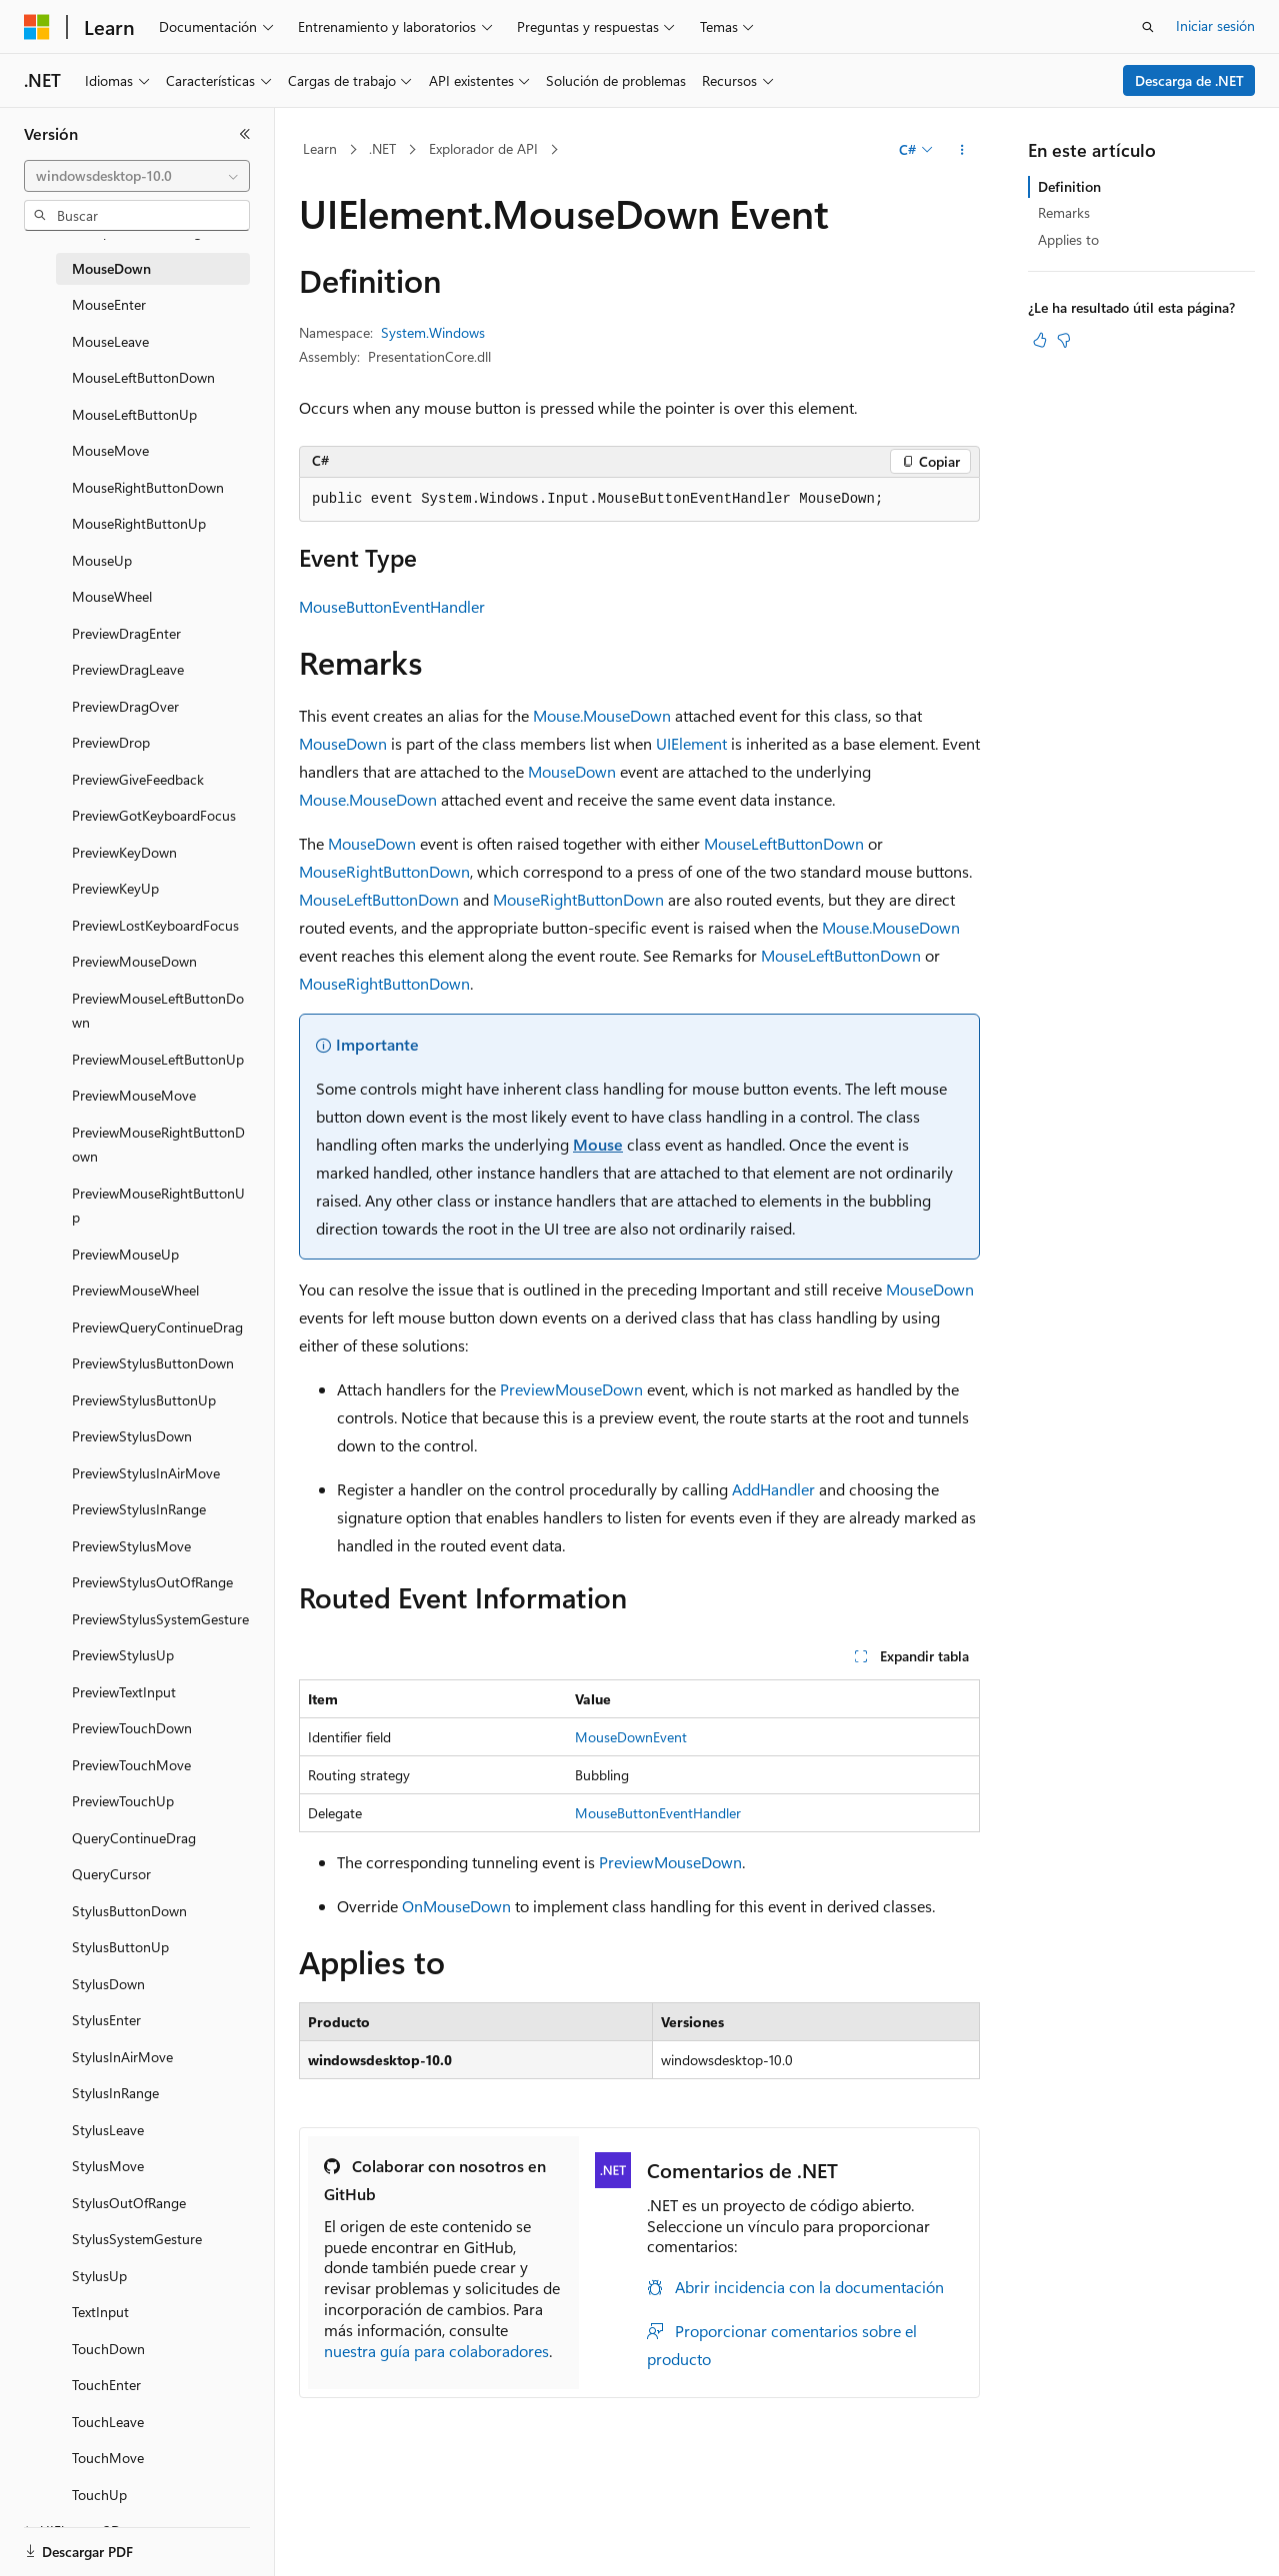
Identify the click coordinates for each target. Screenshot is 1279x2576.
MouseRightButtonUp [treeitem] (139, 523)
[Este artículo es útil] (1040, 340)
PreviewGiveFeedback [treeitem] (138, 779)
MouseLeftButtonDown (784, 843)
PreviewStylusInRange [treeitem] (139, 1508)
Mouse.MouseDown (602, 715)
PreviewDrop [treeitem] (111, 742)
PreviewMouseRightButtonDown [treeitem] (158, 1145)
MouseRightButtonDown (384, 871)
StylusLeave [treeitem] (108, 2129)
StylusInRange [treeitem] (115, 2092)
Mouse (598, 1144)
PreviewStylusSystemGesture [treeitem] (160, 1618)
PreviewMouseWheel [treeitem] (135, 1290)
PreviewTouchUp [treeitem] (123, 1800)
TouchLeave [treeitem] (108, 2421)
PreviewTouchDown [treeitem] (132, 1727)
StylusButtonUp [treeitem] (120, 1946)
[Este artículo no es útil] (1064, 340)
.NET (382, 148)
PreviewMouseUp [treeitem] (125, 1254)
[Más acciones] (962, 150)
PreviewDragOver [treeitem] (125, 706)
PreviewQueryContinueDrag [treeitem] (157, 1326)
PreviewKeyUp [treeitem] (115, 888)
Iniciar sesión (1215, 25)
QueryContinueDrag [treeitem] (134, 1837)
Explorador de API (483, 148)
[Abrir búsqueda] (1148, 27)
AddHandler (773, 1488)
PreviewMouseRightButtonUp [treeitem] (158, 1206)
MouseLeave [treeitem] (110, 341)
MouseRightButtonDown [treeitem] (148, 487)
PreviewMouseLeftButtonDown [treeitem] (158, 1011)
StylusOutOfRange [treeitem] (129, 2202)
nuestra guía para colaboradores (436, 2350)
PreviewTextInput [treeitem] (124, 1691)
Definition (1069, 186)
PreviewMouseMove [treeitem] (134, 1095)
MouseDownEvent (631, 1736)
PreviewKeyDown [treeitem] (124, 852)
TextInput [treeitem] (100, 2311)
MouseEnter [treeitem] (109, 304)
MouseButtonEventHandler (392, 606)
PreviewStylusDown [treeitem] (132, 1435)
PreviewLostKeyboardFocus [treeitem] (155, 925)
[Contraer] (245, 134)
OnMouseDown (456, 1905)
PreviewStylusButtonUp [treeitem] (144, 1399)
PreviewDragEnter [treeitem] (126, 633)
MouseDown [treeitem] (111, 268)
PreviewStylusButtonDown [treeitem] (153, 1362)
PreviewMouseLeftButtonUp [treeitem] (158, 1059)
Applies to (1068, 239)
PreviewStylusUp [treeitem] (123, 1654)
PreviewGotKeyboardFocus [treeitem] (154, 815)
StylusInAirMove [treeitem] (122, 2056)
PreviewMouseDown (571, 1388)
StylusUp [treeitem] (99, 2275)
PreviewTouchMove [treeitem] (131, 1764)
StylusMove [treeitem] (108, 2165)
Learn (320, 148)
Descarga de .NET (1189, 80)
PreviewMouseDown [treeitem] (134, 961)
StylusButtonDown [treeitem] (129, 1910)
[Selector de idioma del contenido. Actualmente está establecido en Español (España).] (96, 2543)
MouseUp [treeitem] (102, 560)
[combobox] (137, 176)
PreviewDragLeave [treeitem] (128, 669)
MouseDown (343, 743)
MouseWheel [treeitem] (112, 596)
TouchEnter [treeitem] (106, 2384)
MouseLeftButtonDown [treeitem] (143, 377)
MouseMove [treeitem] (110, 450)
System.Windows (433, 332)
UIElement (691, 743)
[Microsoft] (37, 27)
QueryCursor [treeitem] (111, 1873)
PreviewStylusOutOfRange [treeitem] (152, 1581)
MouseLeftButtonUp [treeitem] (134, 414)
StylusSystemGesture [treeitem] (137, 2238)
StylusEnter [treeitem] (106, 2019)
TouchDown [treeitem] (108, 2348)
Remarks (1064, 212)
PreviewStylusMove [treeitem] (131, 1545)
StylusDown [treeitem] (108, 1983)
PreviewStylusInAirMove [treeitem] (146, 1472)
